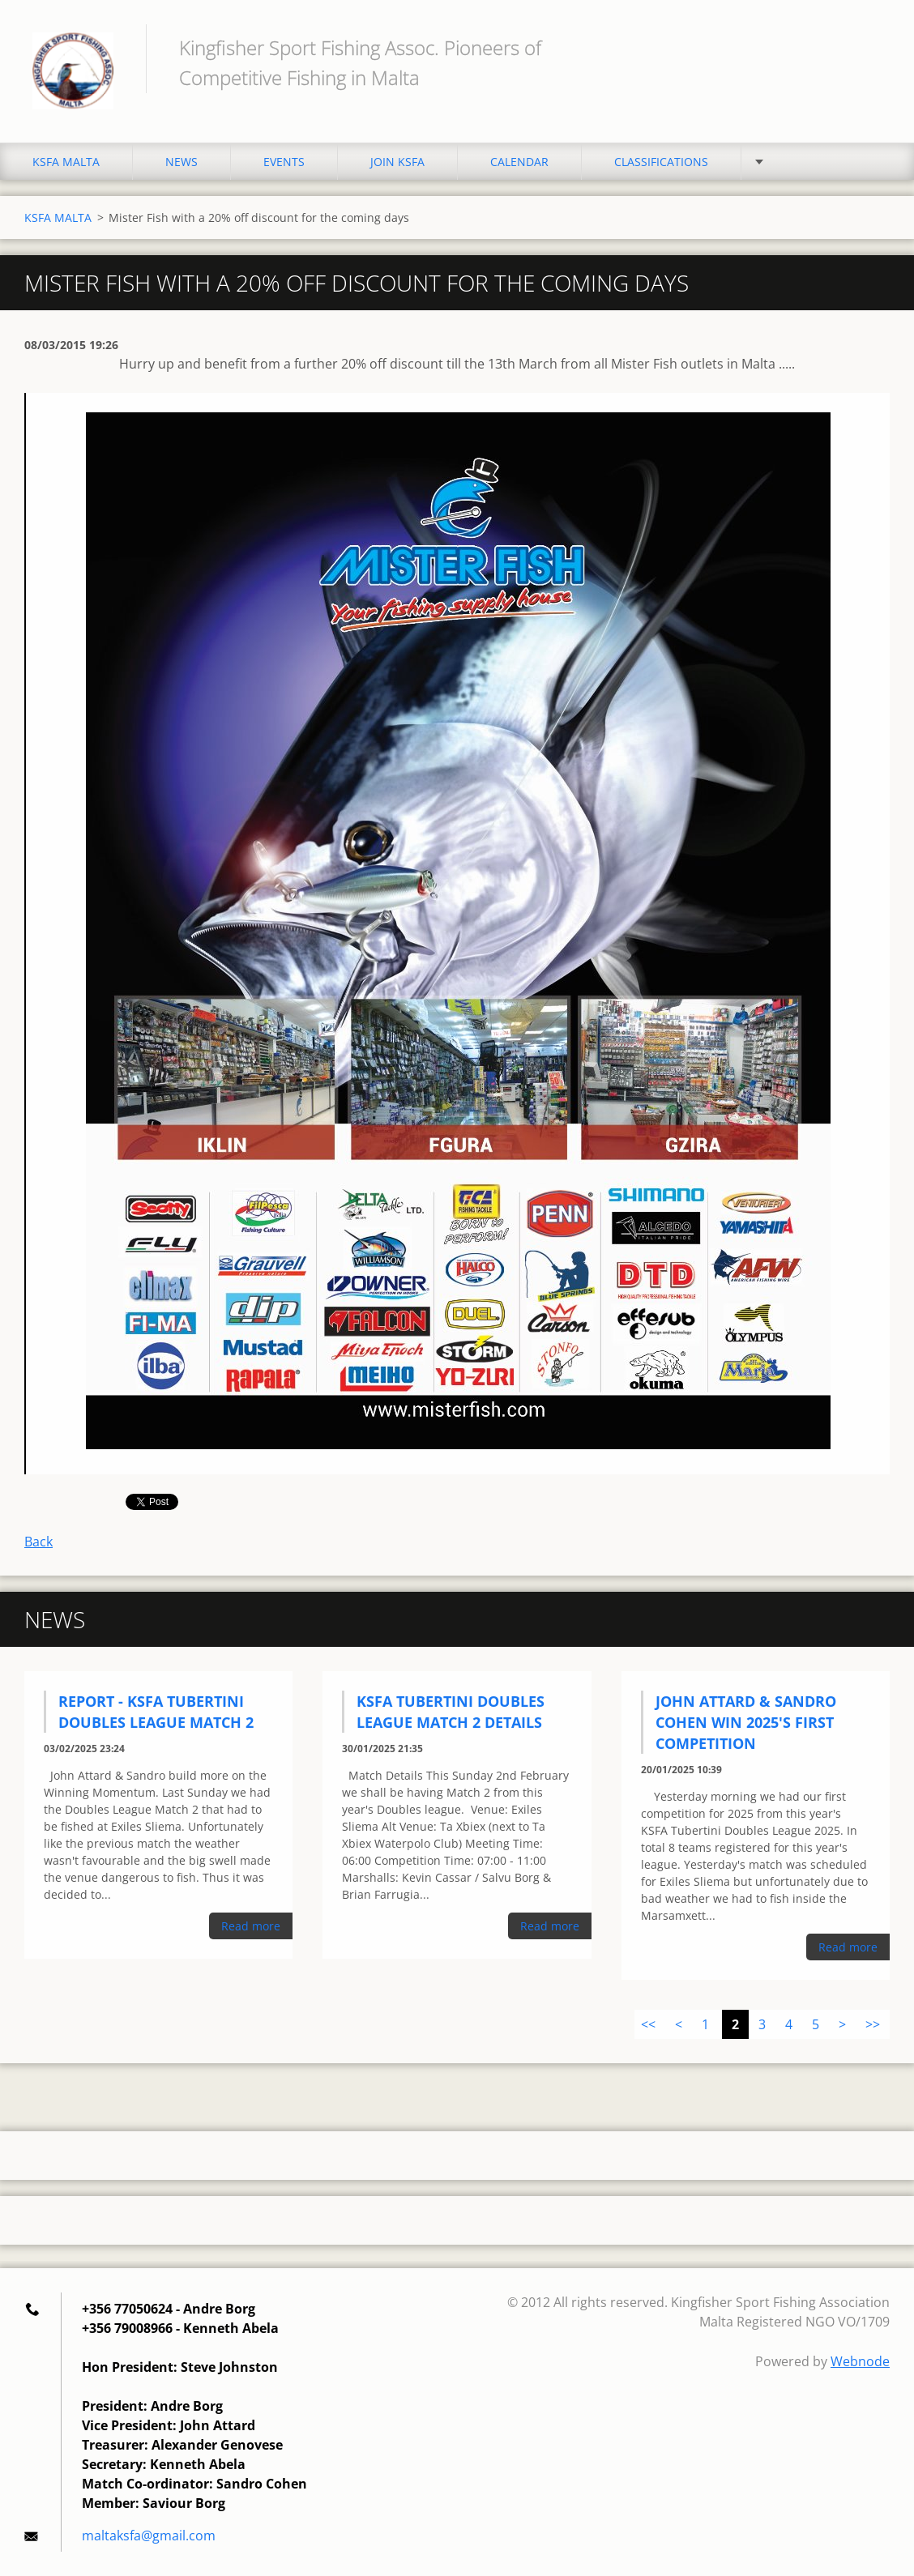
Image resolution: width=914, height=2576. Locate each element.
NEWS (181, 161)
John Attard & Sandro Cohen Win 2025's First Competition (746, 1722)
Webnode (860, 2361)
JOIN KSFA (397, 161)
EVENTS (284, 161)
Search (872, 47)
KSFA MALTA (66, 161)
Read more (250, 1926)
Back (38, 1541)
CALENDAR (519, 161)
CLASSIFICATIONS (661, 161)
